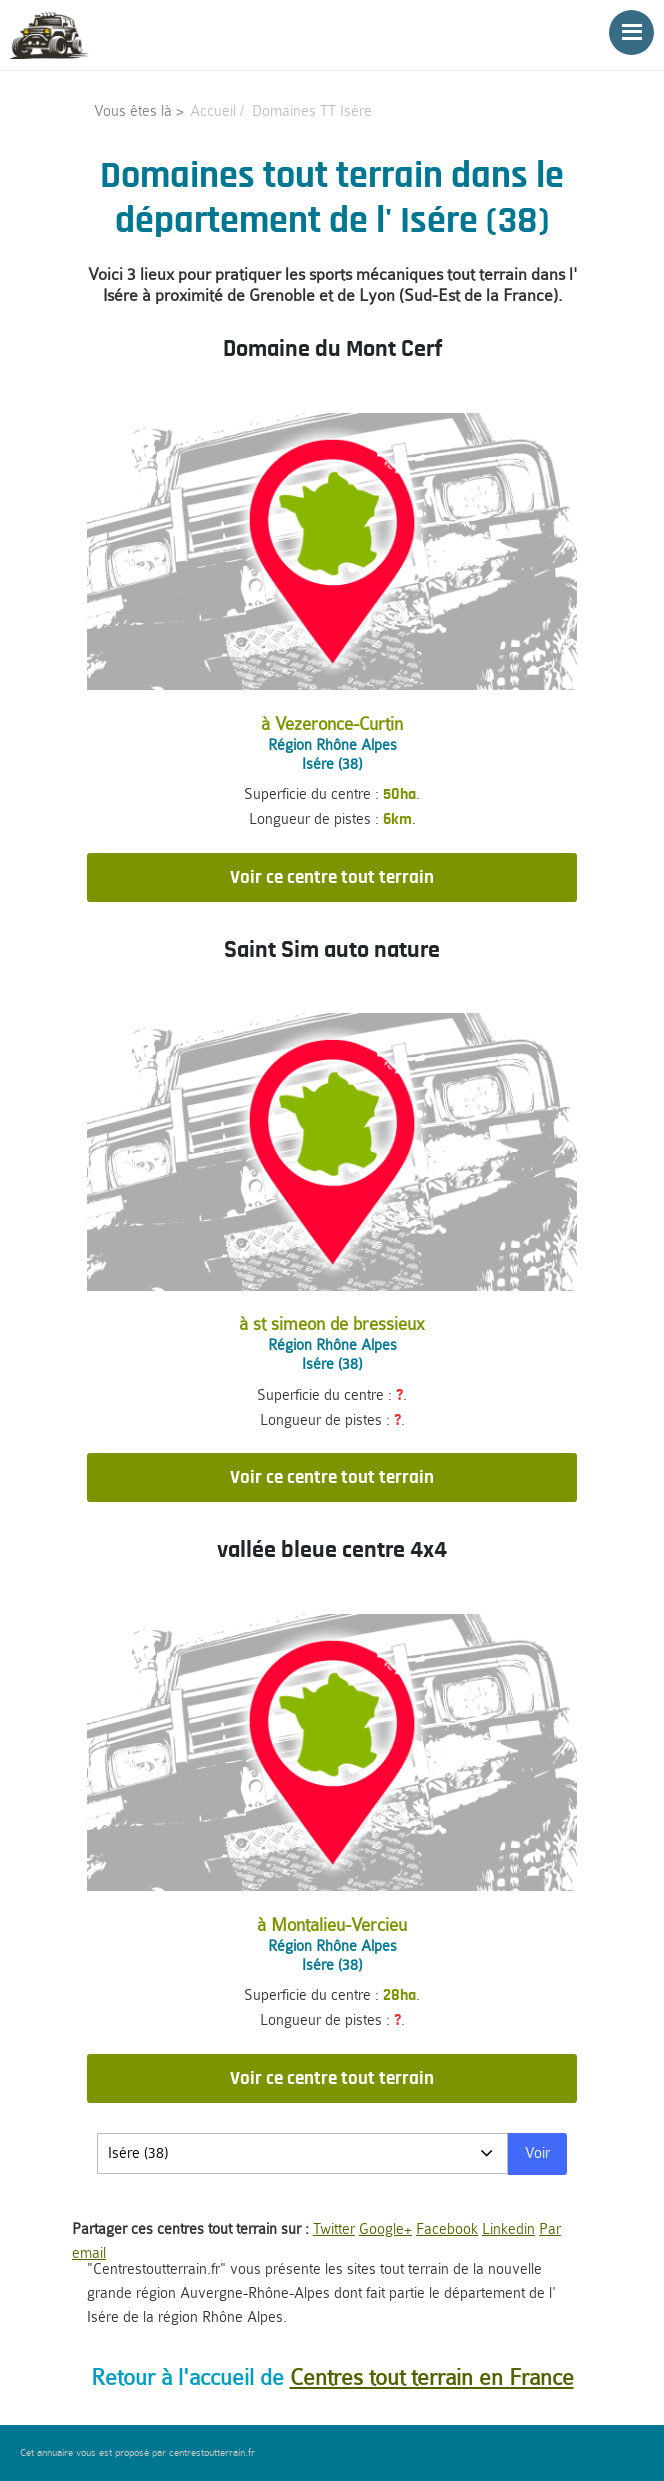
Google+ (385, 2229)
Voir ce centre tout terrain (332, 877)
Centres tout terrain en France (432, 2377)
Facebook (447, 2229)
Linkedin (508, 2229)
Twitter (334, 2229)
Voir (537, 2153)
